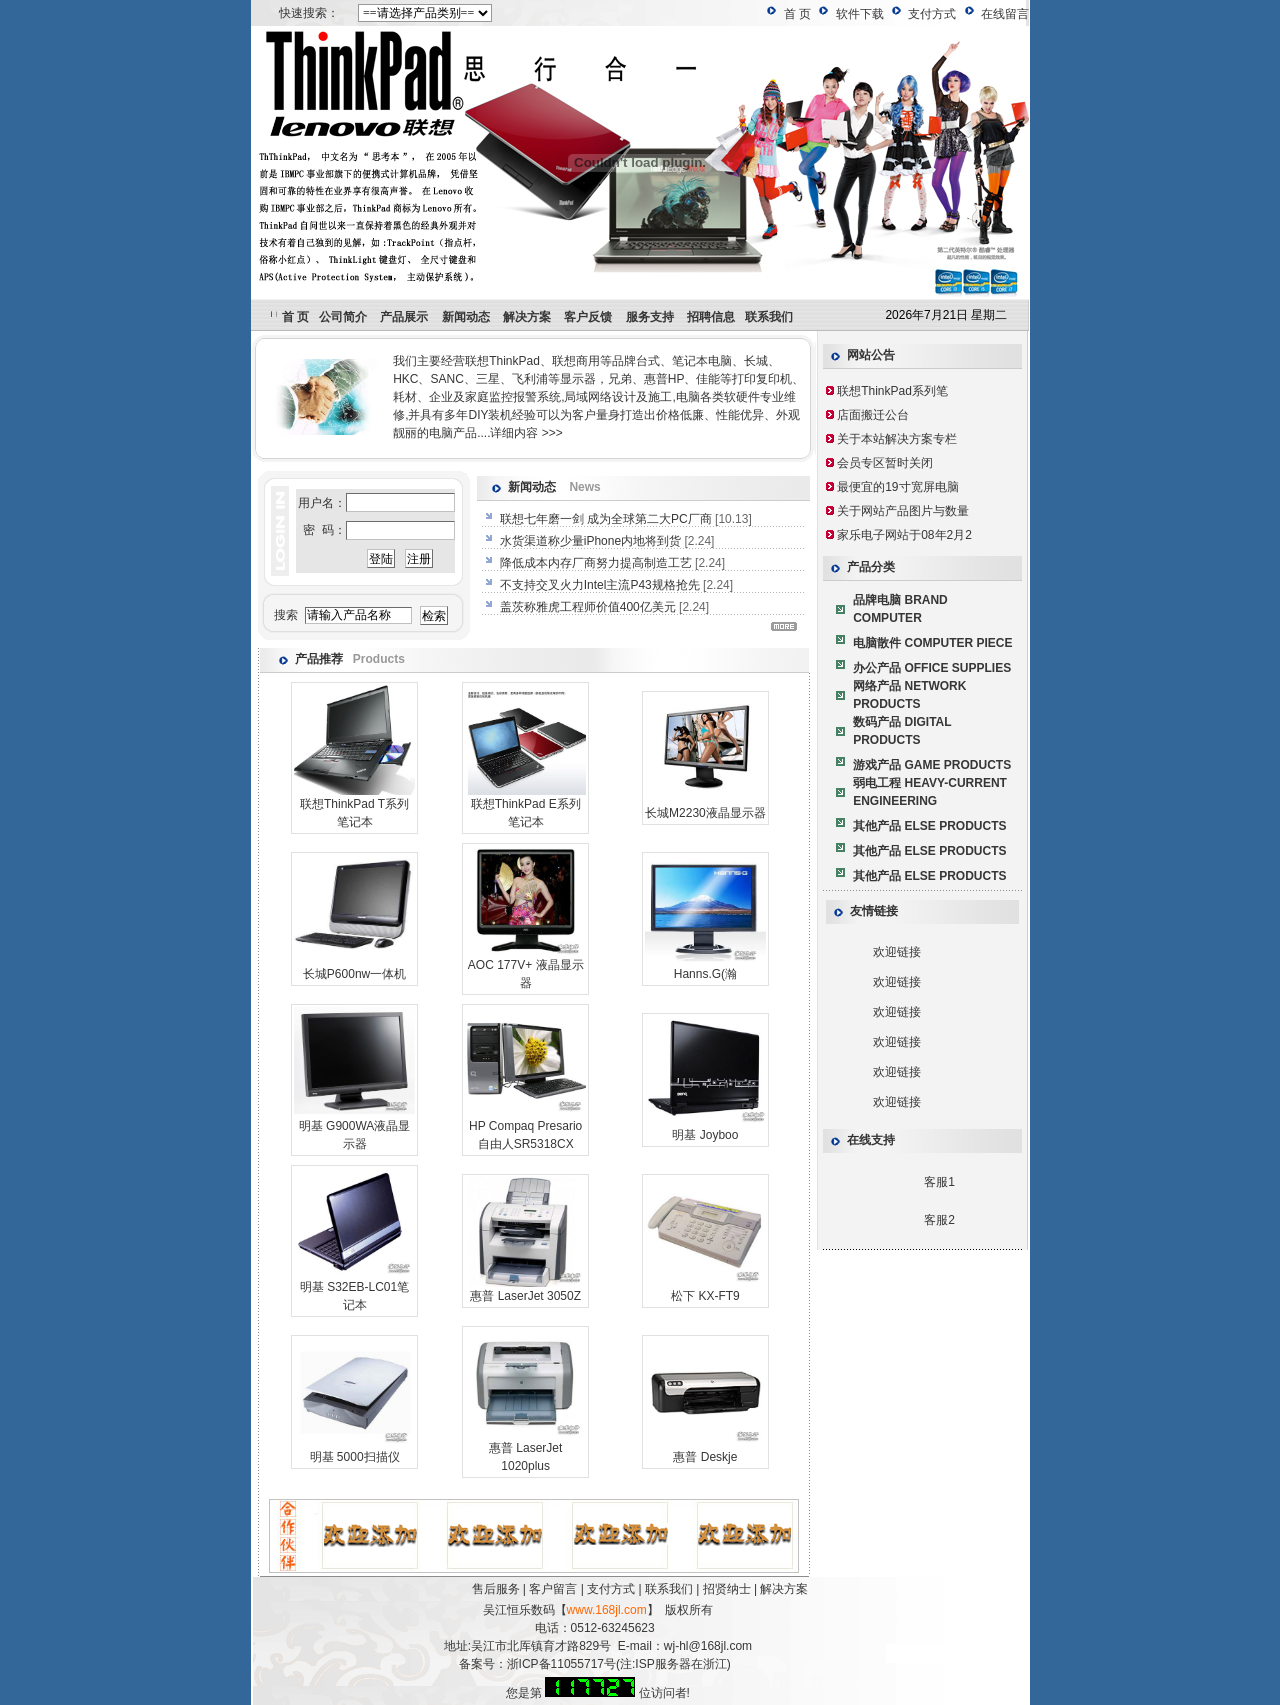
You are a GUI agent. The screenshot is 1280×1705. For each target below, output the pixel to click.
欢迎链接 (897, 952)
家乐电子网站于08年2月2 (904, 535)
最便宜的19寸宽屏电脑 (897, 487)
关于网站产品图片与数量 (903, 511)
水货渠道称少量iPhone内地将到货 (592, 541)
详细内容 (514, 433)
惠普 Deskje (705, 1457)
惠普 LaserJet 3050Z (525, 1296)
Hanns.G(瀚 (705, 974)
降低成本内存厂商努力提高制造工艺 (597, 563)
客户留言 (553, 1589)
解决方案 (784, 1589)
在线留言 (1005, 14)
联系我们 (669, 1589)
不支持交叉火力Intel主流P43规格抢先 (601, 585)
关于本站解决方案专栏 (897, 439)
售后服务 (496, 1589)
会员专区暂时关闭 (885, 463)
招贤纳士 (727, 1589)
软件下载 (860, 14)
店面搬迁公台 (873, 415)
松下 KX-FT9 (705, 1296)
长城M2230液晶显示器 (705, 813)
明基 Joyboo (705, 1135)
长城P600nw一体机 (354, 974)
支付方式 (932, 14)
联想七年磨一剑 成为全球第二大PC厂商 (607, 519)
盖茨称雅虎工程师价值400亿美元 (589, 607)
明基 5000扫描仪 (355, 1457)
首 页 (797, 14)
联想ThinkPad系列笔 (892, 391)
